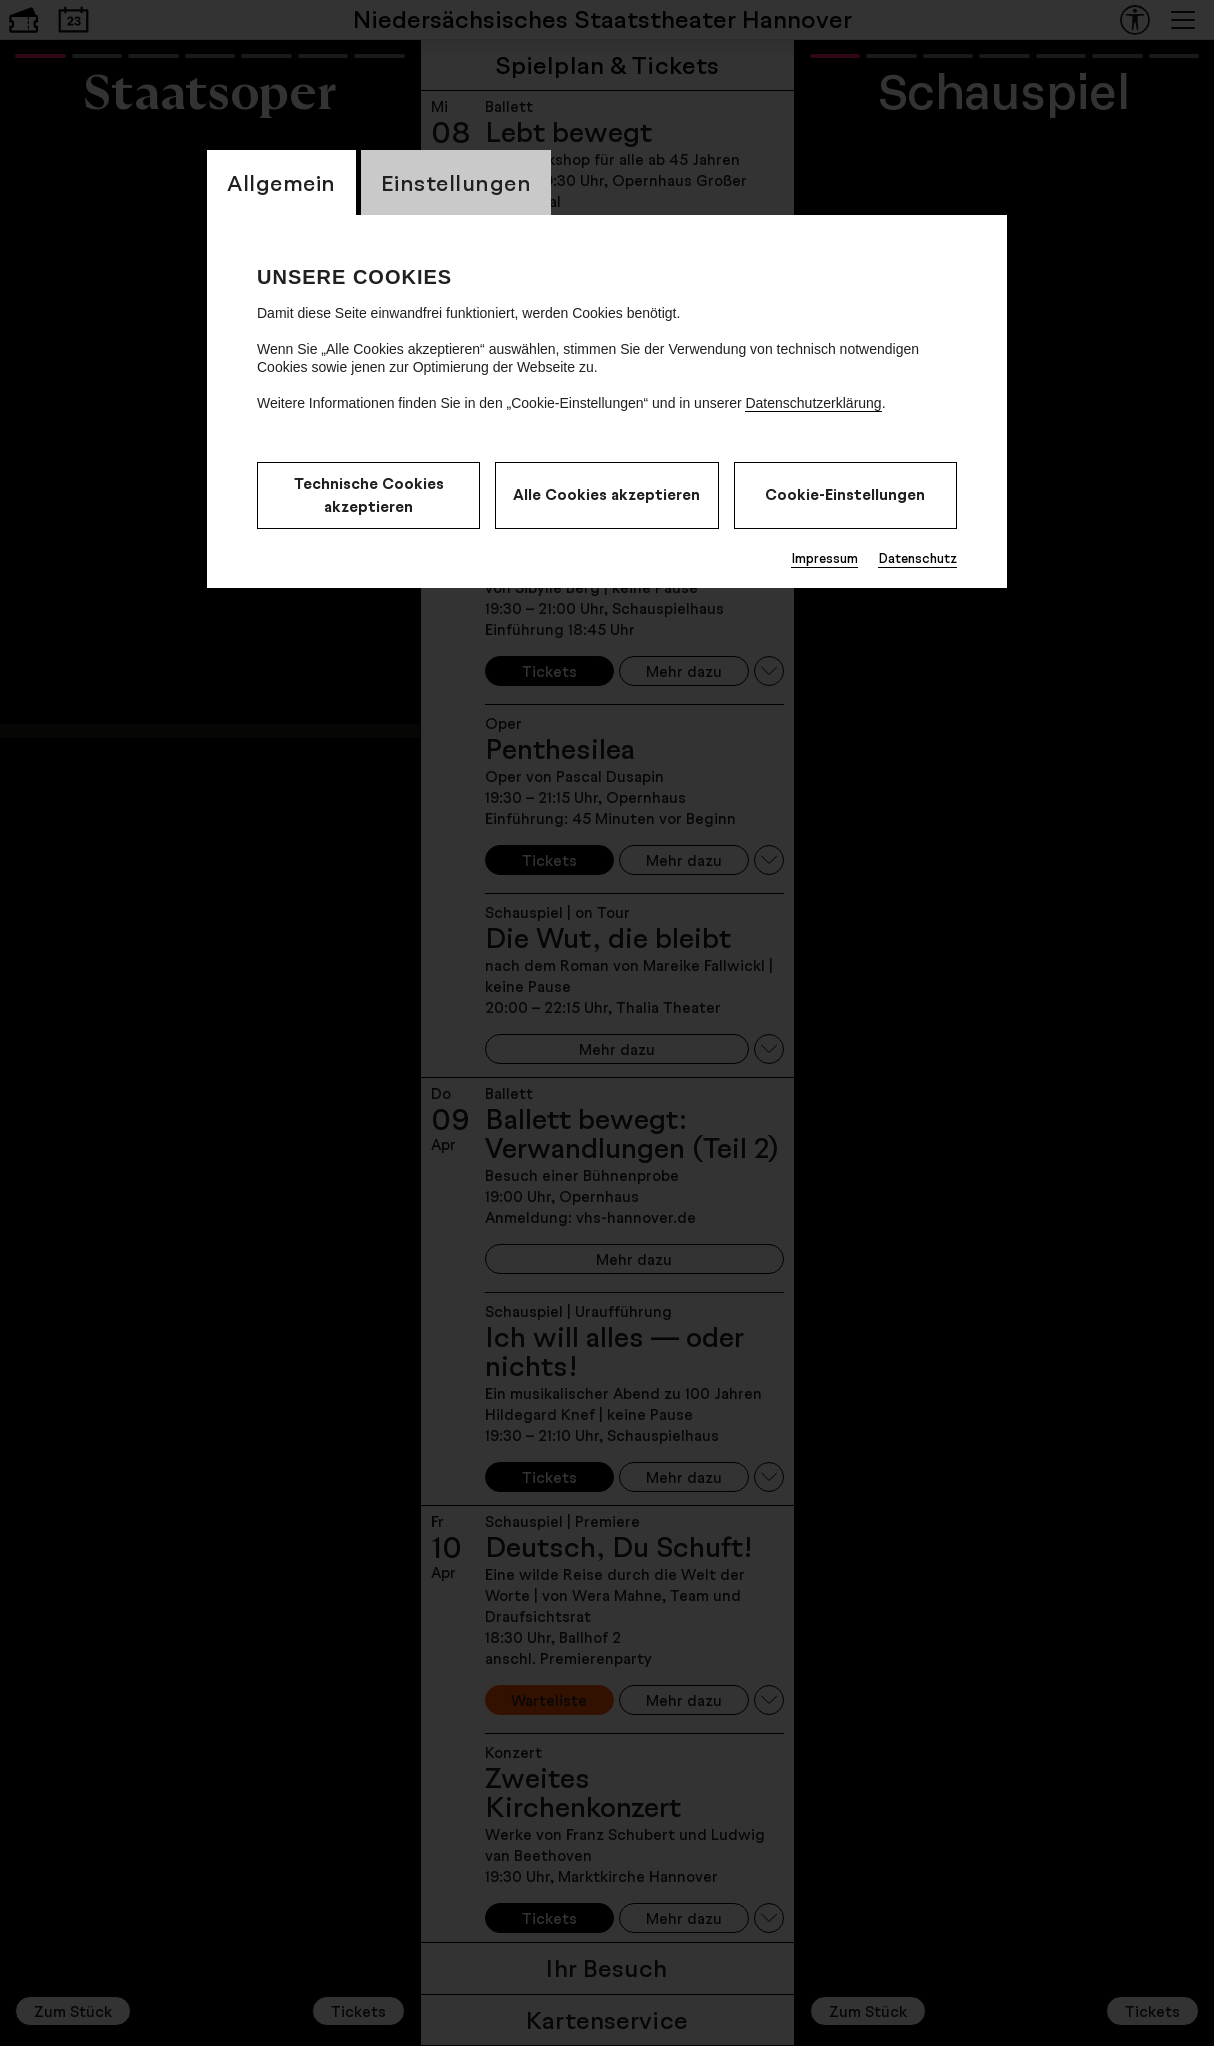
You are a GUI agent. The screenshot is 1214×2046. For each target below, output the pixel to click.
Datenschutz (917, 558)
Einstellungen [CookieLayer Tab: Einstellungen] (456, 182)
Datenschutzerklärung (813, 403)
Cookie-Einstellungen (845, 494)
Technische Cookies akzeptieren (369, 495)
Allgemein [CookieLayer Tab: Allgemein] (281, 182)
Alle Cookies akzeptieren (606, 494)
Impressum (824, 558)
